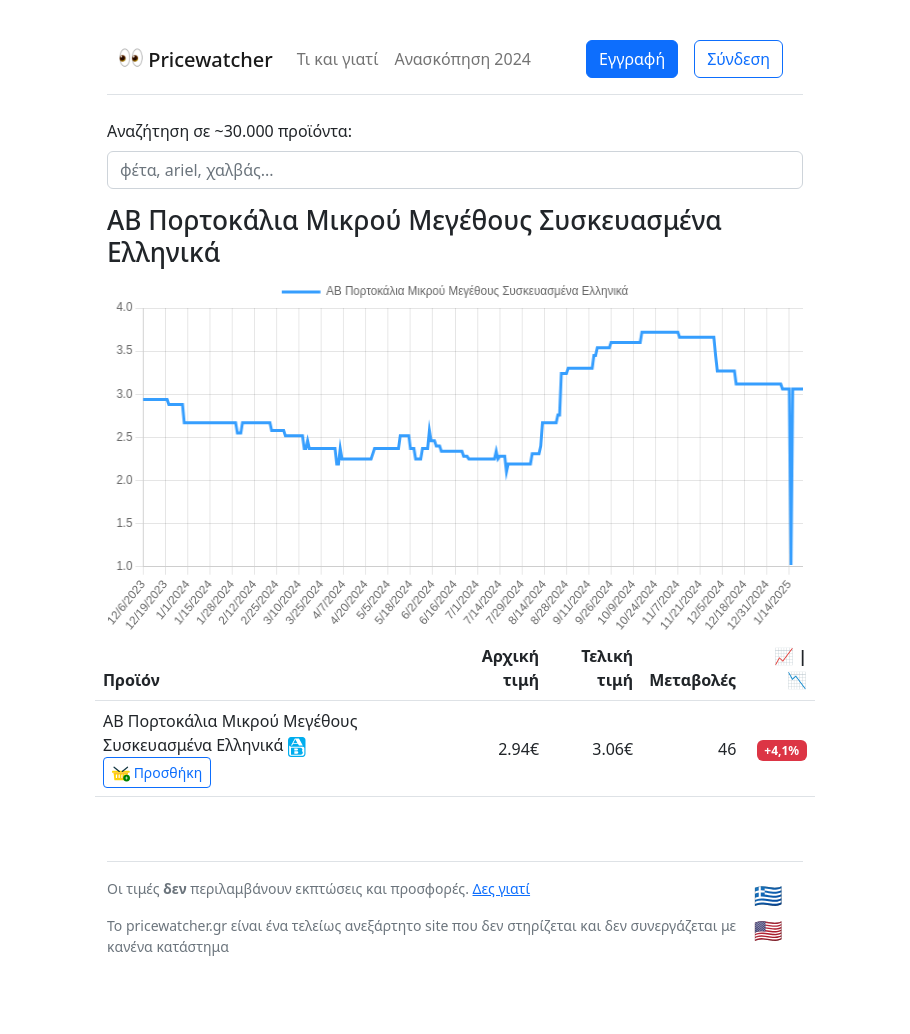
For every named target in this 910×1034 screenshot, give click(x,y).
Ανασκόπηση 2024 (462, 59)
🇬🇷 (768, 895)
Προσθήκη (157, 773)
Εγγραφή (632, 59)
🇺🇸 (768, 930)
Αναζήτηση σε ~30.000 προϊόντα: (229, 131)
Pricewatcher (196, 59)
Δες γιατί (502, 888)
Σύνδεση (738, 59)
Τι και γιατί (338, 59)
